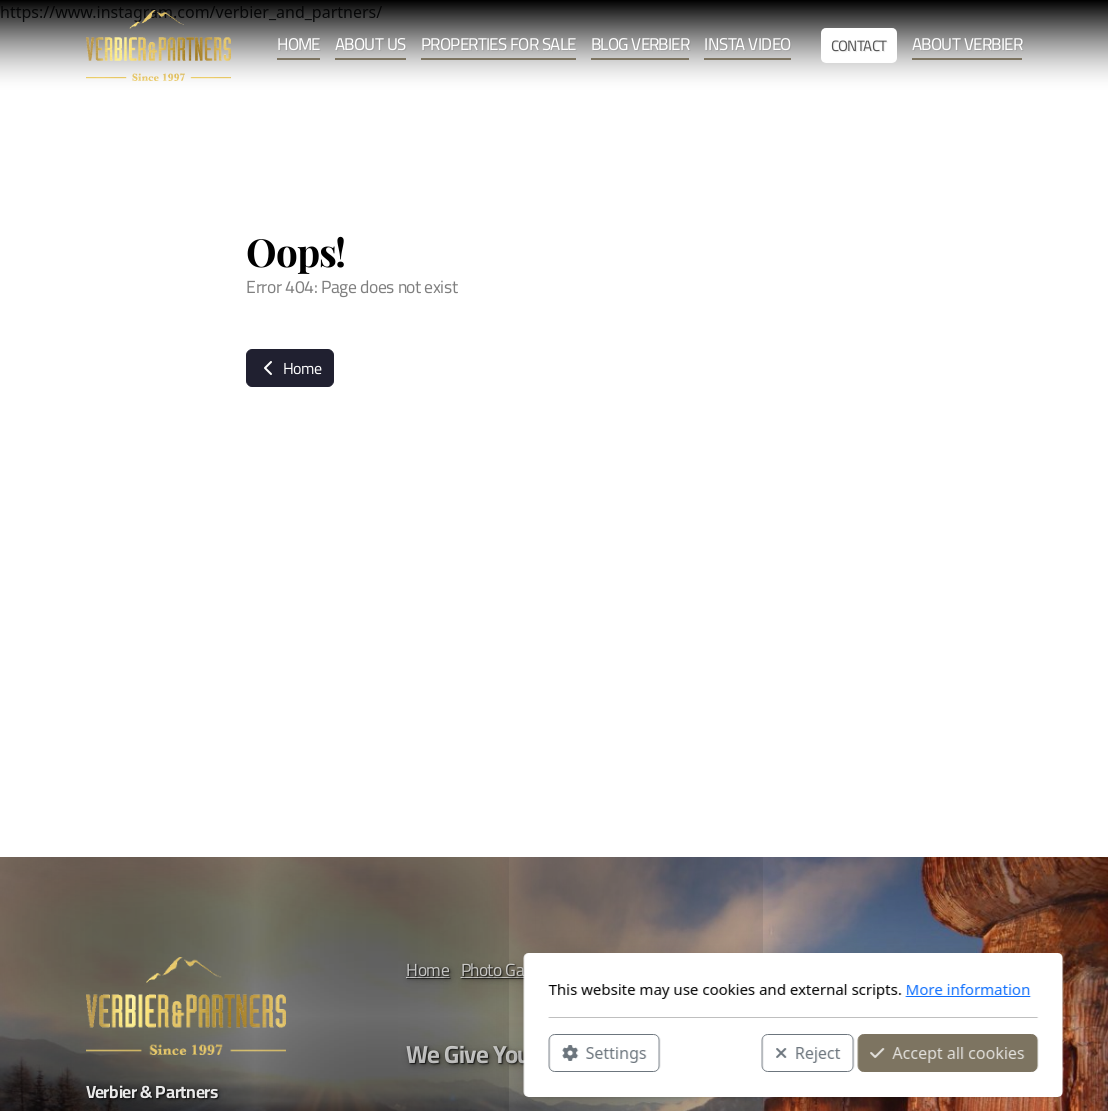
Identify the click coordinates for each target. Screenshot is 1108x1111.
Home (290, 368)
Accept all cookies (708, 1052)
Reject (569, 1052)
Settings (365, 1052)
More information (729, 989)
